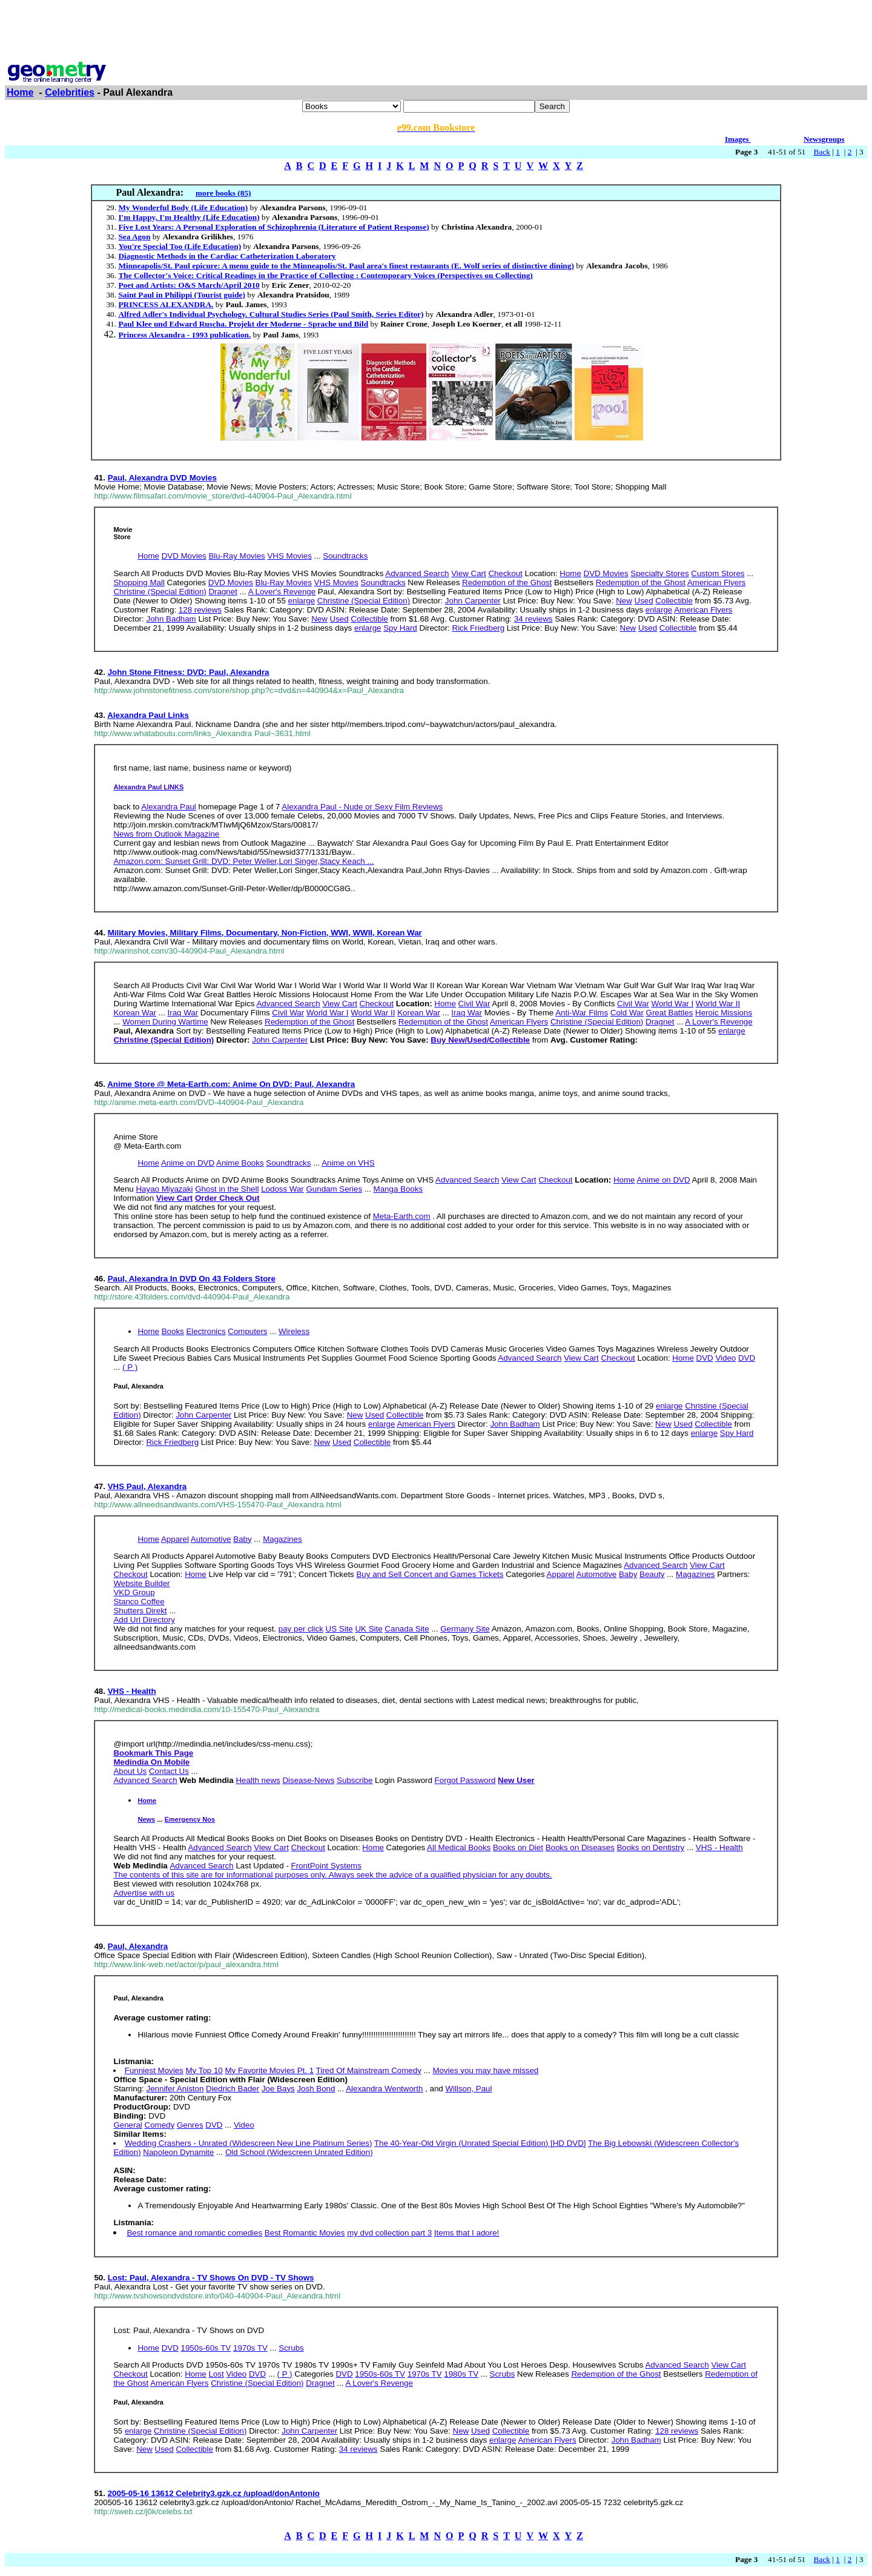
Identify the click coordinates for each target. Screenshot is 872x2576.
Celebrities (69, 92)
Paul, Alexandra (138, 1946)
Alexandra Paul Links (148, 715)
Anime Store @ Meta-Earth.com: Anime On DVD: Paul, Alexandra (231, 1084)
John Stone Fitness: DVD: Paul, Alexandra (188, 672)
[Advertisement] (436, 32)
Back (822, 151)
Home (20, 92)
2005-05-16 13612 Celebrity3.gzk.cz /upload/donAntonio (214, 2493)
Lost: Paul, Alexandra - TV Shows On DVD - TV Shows (211, 2277)
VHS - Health (132, 1691)
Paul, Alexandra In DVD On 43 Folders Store (192, 1278)
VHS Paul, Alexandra (147, 1486)
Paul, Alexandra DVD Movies (162, 477)
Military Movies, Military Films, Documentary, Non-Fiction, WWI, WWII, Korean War (265, 932)
